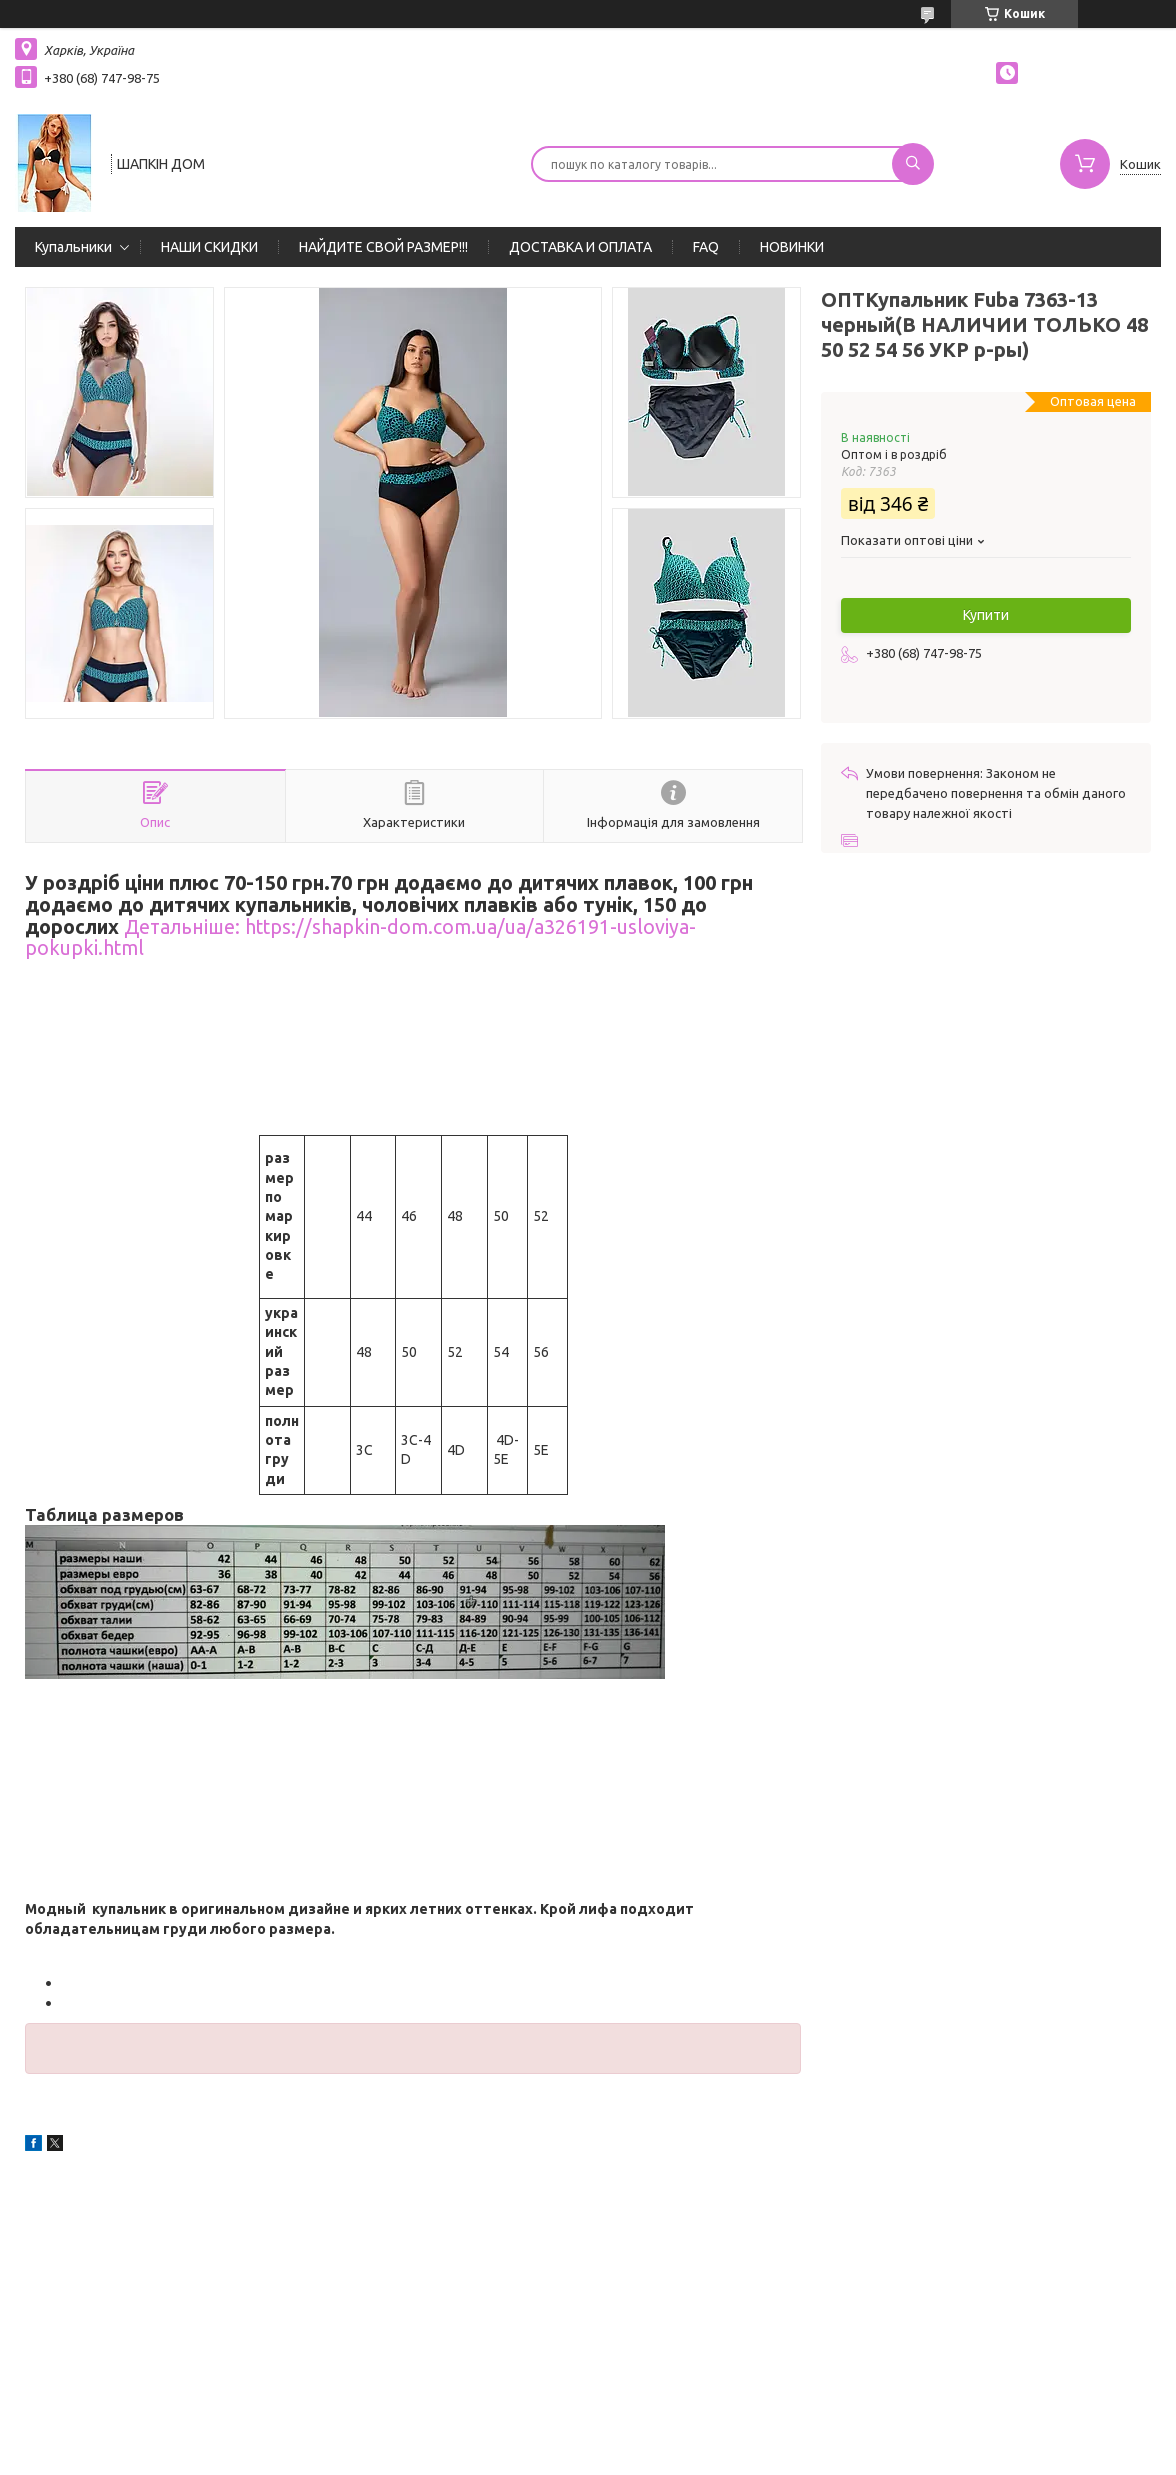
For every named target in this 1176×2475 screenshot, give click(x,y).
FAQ (706, 247)
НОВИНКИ (792, 247)
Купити (986, 615)
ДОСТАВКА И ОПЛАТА (580, 247)
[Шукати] (913, 164)
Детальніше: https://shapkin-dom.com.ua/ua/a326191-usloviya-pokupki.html (360, 938)
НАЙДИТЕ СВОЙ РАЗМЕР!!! (383, 247)
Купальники (73, 247)
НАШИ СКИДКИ (209, 247)
